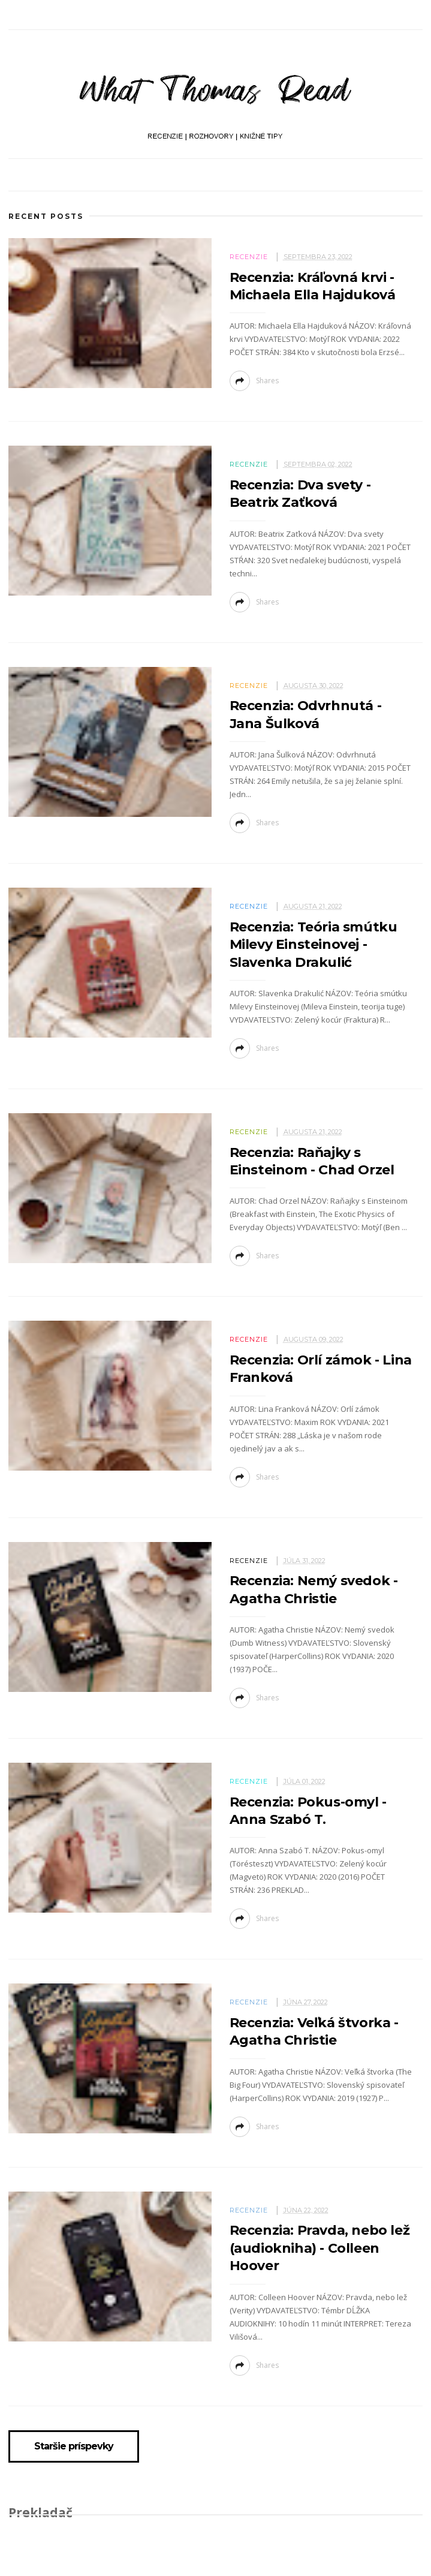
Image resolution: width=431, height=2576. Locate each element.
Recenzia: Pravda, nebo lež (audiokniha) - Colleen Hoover (320, 2248)
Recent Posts (45, 216)
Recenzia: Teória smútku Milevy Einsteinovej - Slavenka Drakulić (313, 944)
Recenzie (249, 257)
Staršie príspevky (73, 2446)
